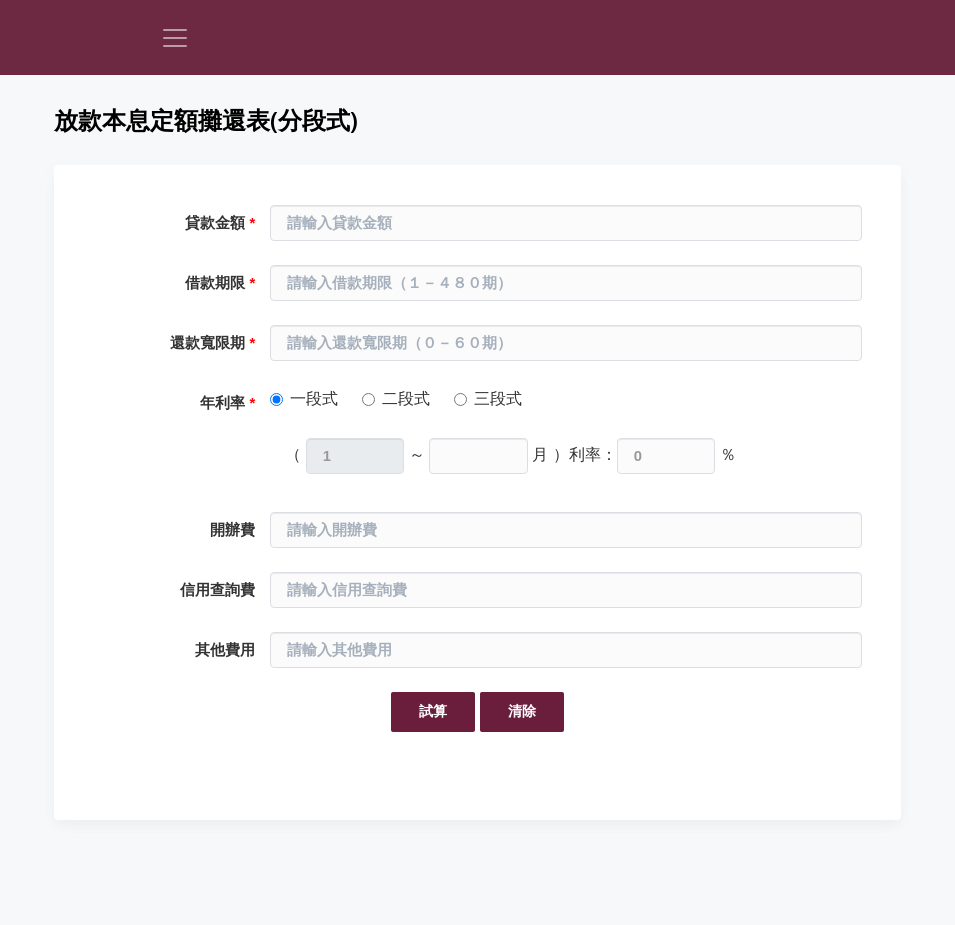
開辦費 (232, 530)
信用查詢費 (217, 590)
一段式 (314, 398)
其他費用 (225, 650)
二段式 (406, 398)
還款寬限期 (212, 343)
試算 (433, 711)
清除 (522, 711)
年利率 (227, 403)
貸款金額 (220, 223)
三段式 (498, 398)
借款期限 (220, 283)
